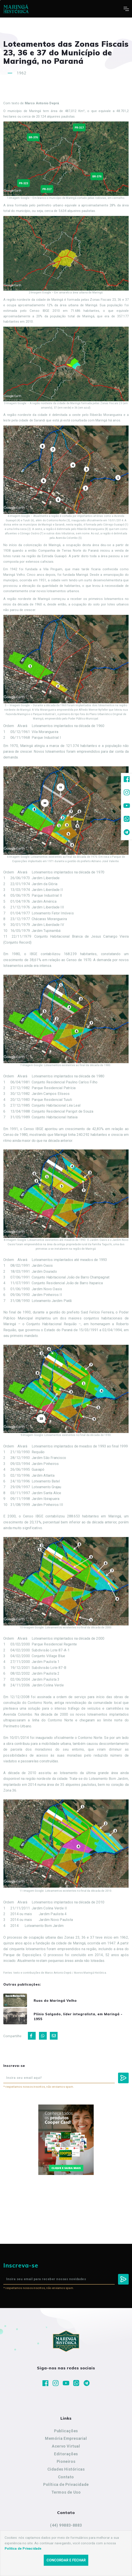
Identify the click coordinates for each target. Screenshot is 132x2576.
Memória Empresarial (66, 2440)
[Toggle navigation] (126, 9)
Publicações (66, 2433)
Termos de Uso (66, 2494)
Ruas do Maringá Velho (58, 2001)
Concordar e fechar (66, 2560)
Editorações (66, 2456)
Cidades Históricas (66, 2471)
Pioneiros (66, 2463)
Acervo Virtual (66, 2448)
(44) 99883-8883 (66, 2527)
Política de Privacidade (66, 2486)
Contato (66, 2479)
